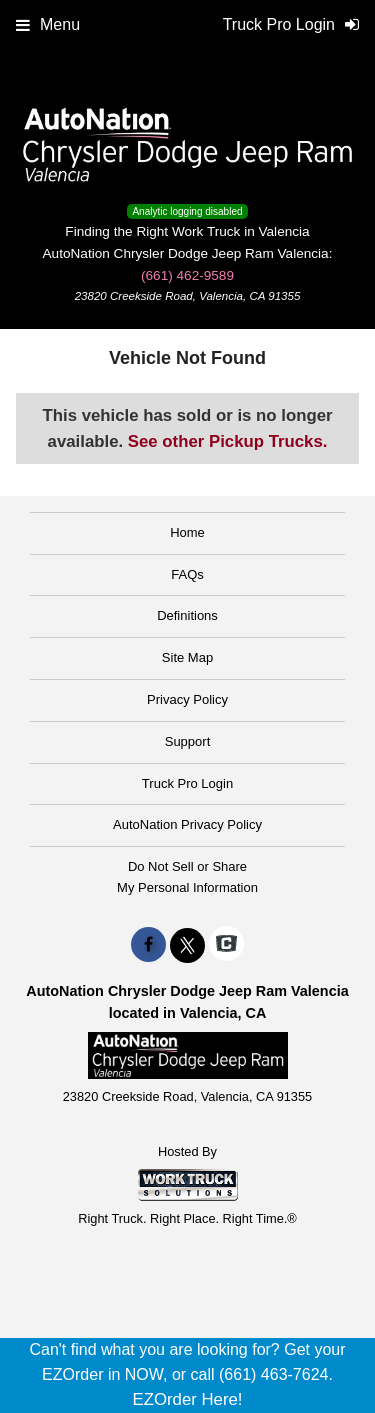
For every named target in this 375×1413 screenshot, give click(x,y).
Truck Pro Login (187, 783)
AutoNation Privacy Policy (187, 824)
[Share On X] (187, 945)
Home (187, 532)
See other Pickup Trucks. (228, 441)
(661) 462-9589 (187, 275)
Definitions (187, 615)
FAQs (187, 574)
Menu (48, 24)
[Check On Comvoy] (226, 945)
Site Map (187, 657)
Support (188, 741)
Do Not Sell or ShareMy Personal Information (187, 877)
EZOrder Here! (187, 1399)
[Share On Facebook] (148, 945)
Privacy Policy (187, 699)
